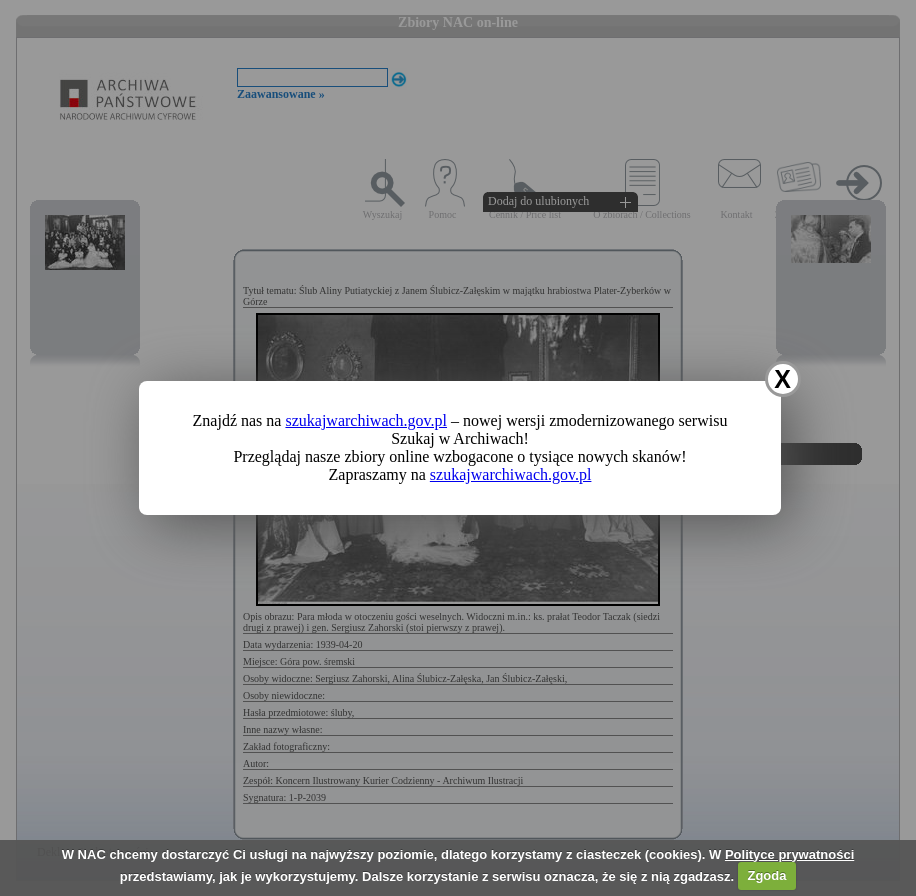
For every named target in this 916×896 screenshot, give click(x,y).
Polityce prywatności (789, 854)
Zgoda (766, 875)
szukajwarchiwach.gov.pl (366, 420)
